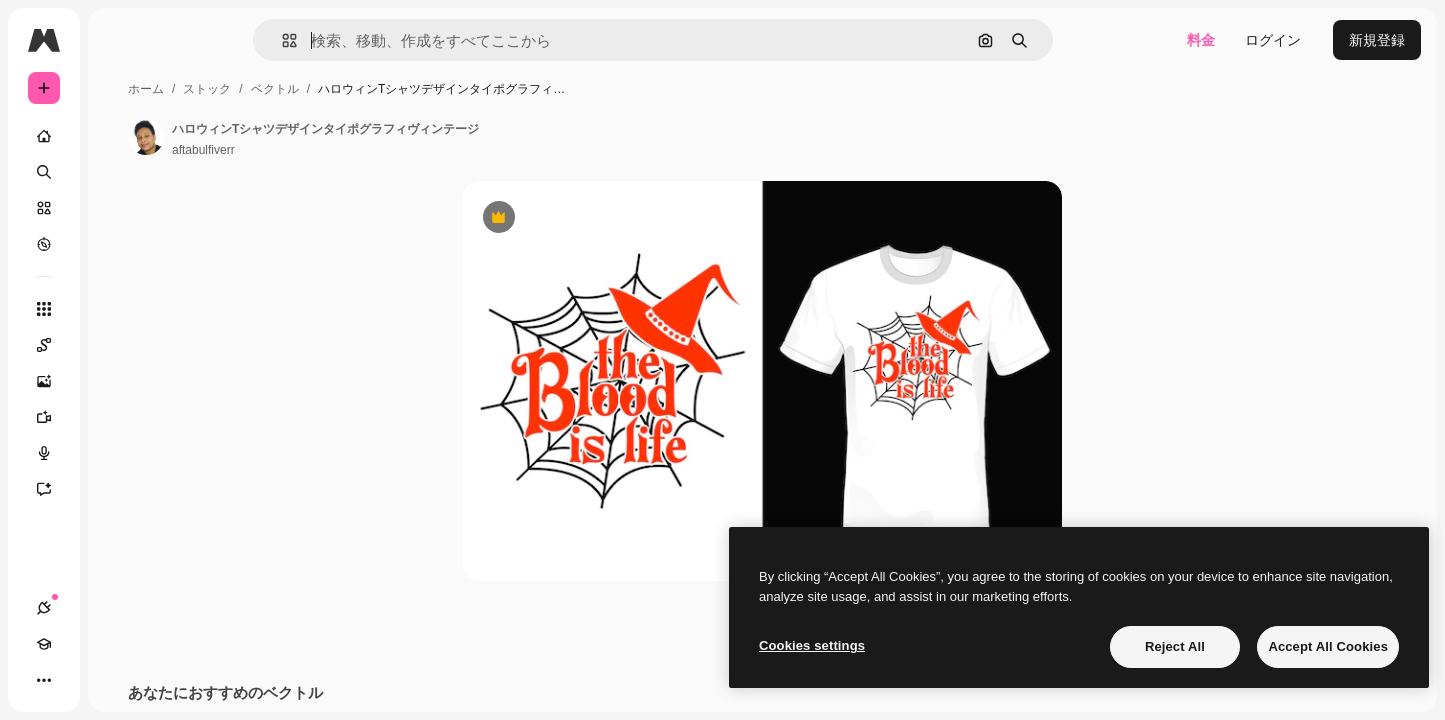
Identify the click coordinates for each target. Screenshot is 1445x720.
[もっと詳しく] (120, 244)
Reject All (1175, 646)
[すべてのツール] (120, 309)
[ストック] (120, 208)
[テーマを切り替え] (116, 680)
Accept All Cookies (1328, 646)
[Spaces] (120, 345)
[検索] (120, 172)
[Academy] (80, 680)
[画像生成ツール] (120, 381)
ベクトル (427, 89)
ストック (359, 89)
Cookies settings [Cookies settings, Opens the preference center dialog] (812, 645)
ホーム (298, 89)
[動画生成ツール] (120, 417)
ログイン (1273, 40)
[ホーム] (120, 136)
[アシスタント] (120, 489)
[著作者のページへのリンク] (298, 137)
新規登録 (1377, 40)
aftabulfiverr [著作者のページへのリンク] (355, 150)
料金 (1201, 40)
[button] (357, 40)
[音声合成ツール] (120, 453)
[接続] (44, 680)
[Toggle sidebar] (196, 40)
